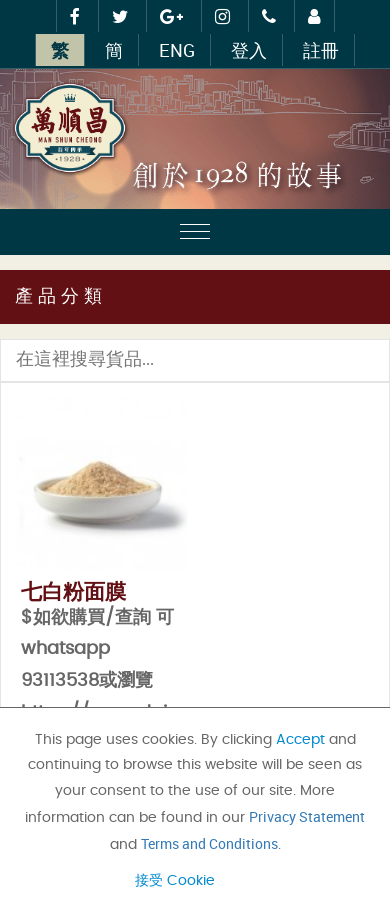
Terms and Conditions (209, 843)
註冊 (321, 50)
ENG (177, 50)
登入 (249, 50)
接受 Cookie (175, 881)
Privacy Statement (307, 816)
